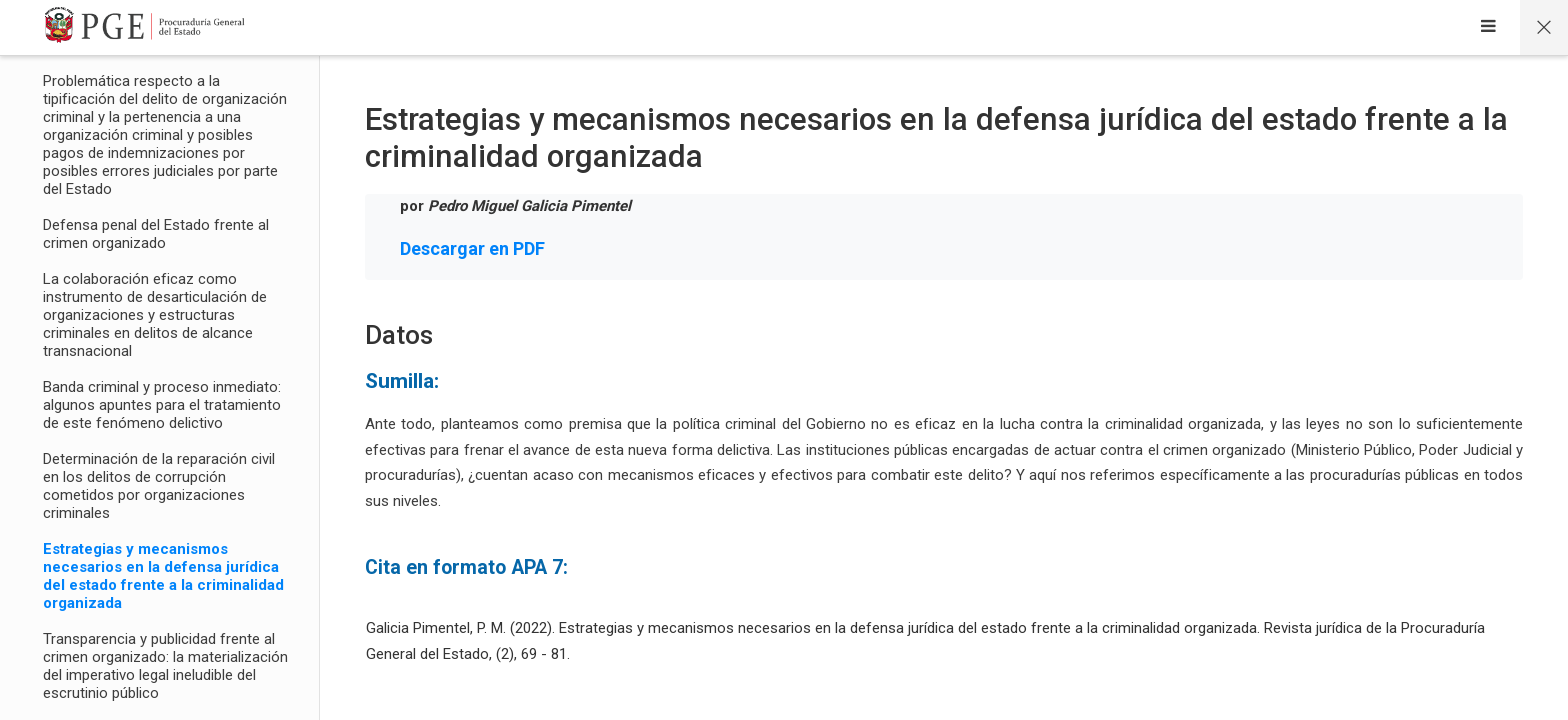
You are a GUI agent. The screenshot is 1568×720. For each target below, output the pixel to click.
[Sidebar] (1488, 28)
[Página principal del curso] (1544, 27)
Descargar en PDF (472, 248)
